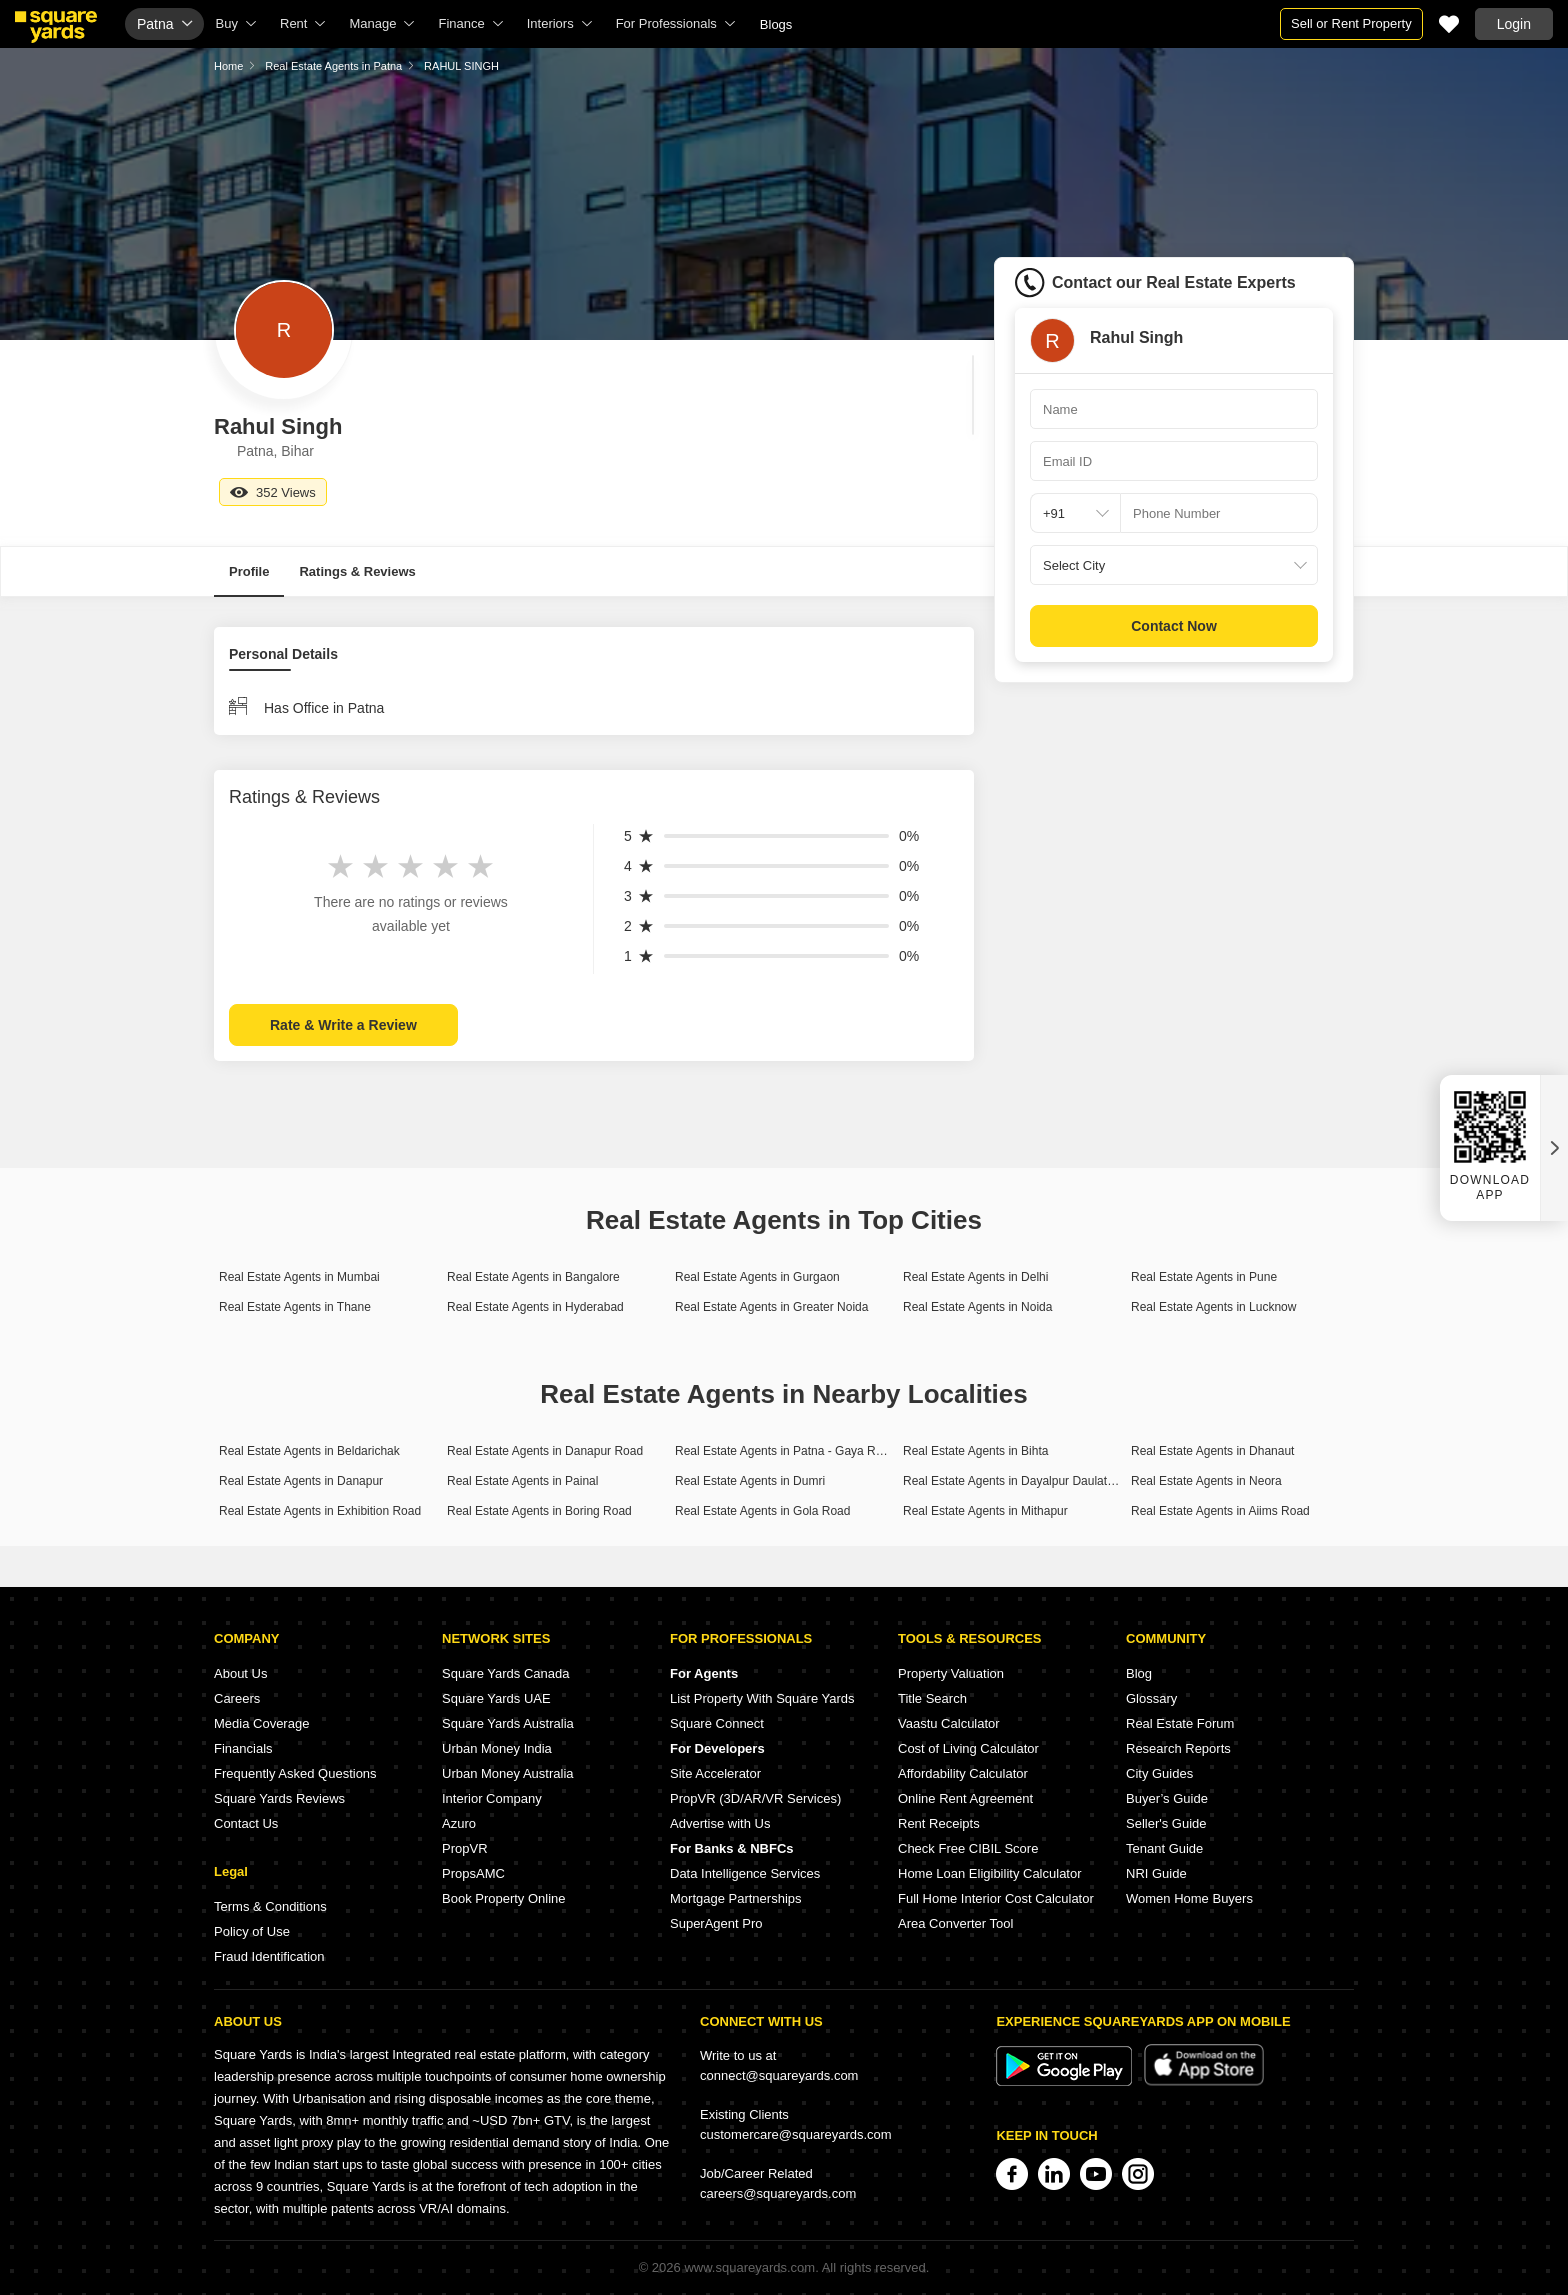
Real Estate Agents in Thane (295, 1307)
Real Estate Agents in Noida (977, 1307)
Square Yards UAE (496, 1698)
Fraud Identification (269, 1956)
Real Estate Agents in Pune (1204, 1277)
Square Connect (717, 1723)
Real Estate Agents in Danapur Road (545, 1451)
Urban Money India (497, 1748)
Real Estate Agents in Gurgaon (757, 1277)
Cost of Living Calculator (968, 1748)
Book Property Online (504, 1898)
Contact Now (1174, 626)
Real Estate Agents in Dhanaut (1212, 1451)
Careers (237, 1698)
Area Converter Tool (955, 1923)
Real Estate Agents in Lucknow (1213, 1307)
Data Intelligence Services (745, 1873)
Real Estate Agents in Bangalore (533, 1277)
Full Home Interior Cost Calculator (996, 1898)
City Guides (1159, 1773)
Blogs (776, 24)
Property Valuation (951, 1673)
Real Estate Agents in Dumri (750, 1481)
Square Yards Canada (505, 1673)
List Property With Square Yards (762, 1698)
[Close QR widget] (1554, 1148)
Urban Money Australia (508, 1773)
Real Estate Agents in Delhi (975, 1277)
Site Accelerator (715, 1773)
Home (228, 66)
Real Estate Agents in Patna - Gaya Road (785, 1451)
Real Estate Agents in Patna (333, 66)
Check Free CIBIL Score (968, 1848)
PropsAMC (473, 1873)
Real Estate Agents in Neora (1206, 1481)
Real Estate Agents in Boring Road (539, 1511)
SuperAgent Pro (716, 1923)
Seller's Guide (1166, 1823)
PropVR (465, 1848)
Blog (1139, 1673)
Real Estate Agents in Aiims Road (1220, 1511)
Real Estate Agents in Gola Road (762, 1511)
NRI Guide (1156, 1873)
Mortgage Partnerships (736, 1898)
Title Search (932, 1698)
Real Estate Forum (1180, 1723)
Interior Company (492, 1798)
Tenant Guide (1164, 1848)
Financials (243, 1748)
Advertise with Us (720, 1823)
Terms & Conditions (270, 1906)
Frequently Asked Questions (295, 1773)
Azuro (459, 1823)
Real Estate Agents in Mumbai (299, 1277)
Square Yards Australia (508, 1723)
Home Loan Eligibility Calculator (990, 1873)
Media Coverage (261, 1723)
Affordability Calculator (963, 1773)
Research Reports (1178, 1748)
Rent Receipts (939, 1823)
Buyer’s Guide (1167, 1798)
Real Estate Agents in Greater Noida (771, 1307)
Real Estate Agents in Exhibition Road (320, 1511)
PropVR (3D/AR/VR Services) (755, 1798)
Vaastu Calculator (949, 1723)
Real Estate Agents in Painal (522, 1481)
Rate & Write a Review (343, 1025)
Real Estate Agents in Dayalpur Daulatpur (1013, 1481)
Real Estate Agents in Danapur (301, 1481)
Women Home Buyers (1189, 1898)
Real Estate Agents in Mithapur (985, 1511)
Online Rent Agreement (965, 1798)
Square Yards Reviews (279, 1798)
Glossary (1151, 1698)
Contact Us (246, 1823)
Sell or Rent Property (1351, 23)
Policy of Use (252, 1931)
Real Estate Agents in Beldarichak (309, 1451)
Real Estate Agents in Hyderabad (535, 1307)
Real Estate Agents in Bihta (975, 1451)
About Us (240, 1673)
